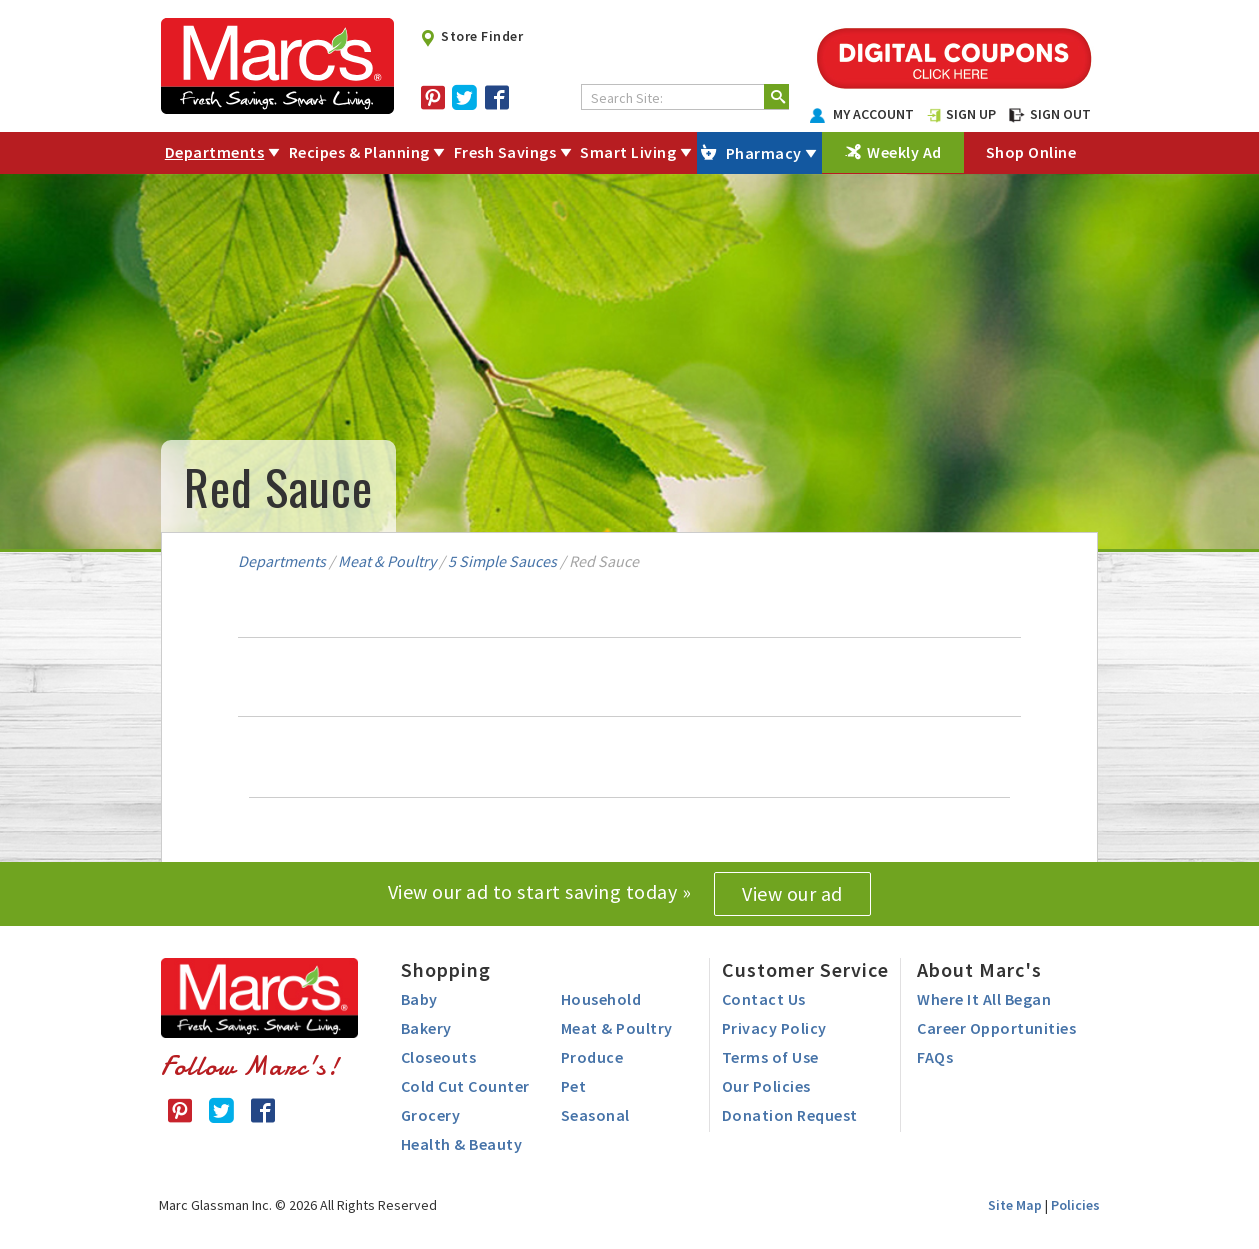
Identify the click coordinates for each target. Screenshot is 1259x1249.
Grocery (431, 1115)
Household (601, 999)
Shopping (446, 969)
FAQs (935, 1057)
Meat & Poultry (387, 561)
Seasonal (595, 1115)
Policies (1075, 1205)
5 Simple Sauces (502, 561)
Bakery (426, 1028)
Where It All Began (984, 999)
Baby (419, 999)
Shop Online (1031, 152)
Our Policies (766, 1086)
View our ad (792, 893)
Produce (592, 1057)
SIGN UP (962, 114)
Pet (574, 1086)
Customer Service (805, 969)
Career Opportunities (996, 1028)
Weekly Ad (904, 152)
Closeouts (439, 1057)
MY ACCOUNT (862, 114)
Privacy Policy (774, 1028)
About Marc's (979, 969)
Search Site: (627, 98)
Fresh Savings (505, 152)
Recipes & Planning (359, 152)
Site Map (1015, 1205)
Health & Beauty (462, 1144)
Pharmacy (764, 153)
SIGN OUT (1050, 114)
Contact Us (764, 999)
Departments (215, 152)
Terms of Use (770, 1057)
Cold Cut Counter (465, 1086)
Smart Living (628, 152)
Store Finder (471, 36)
